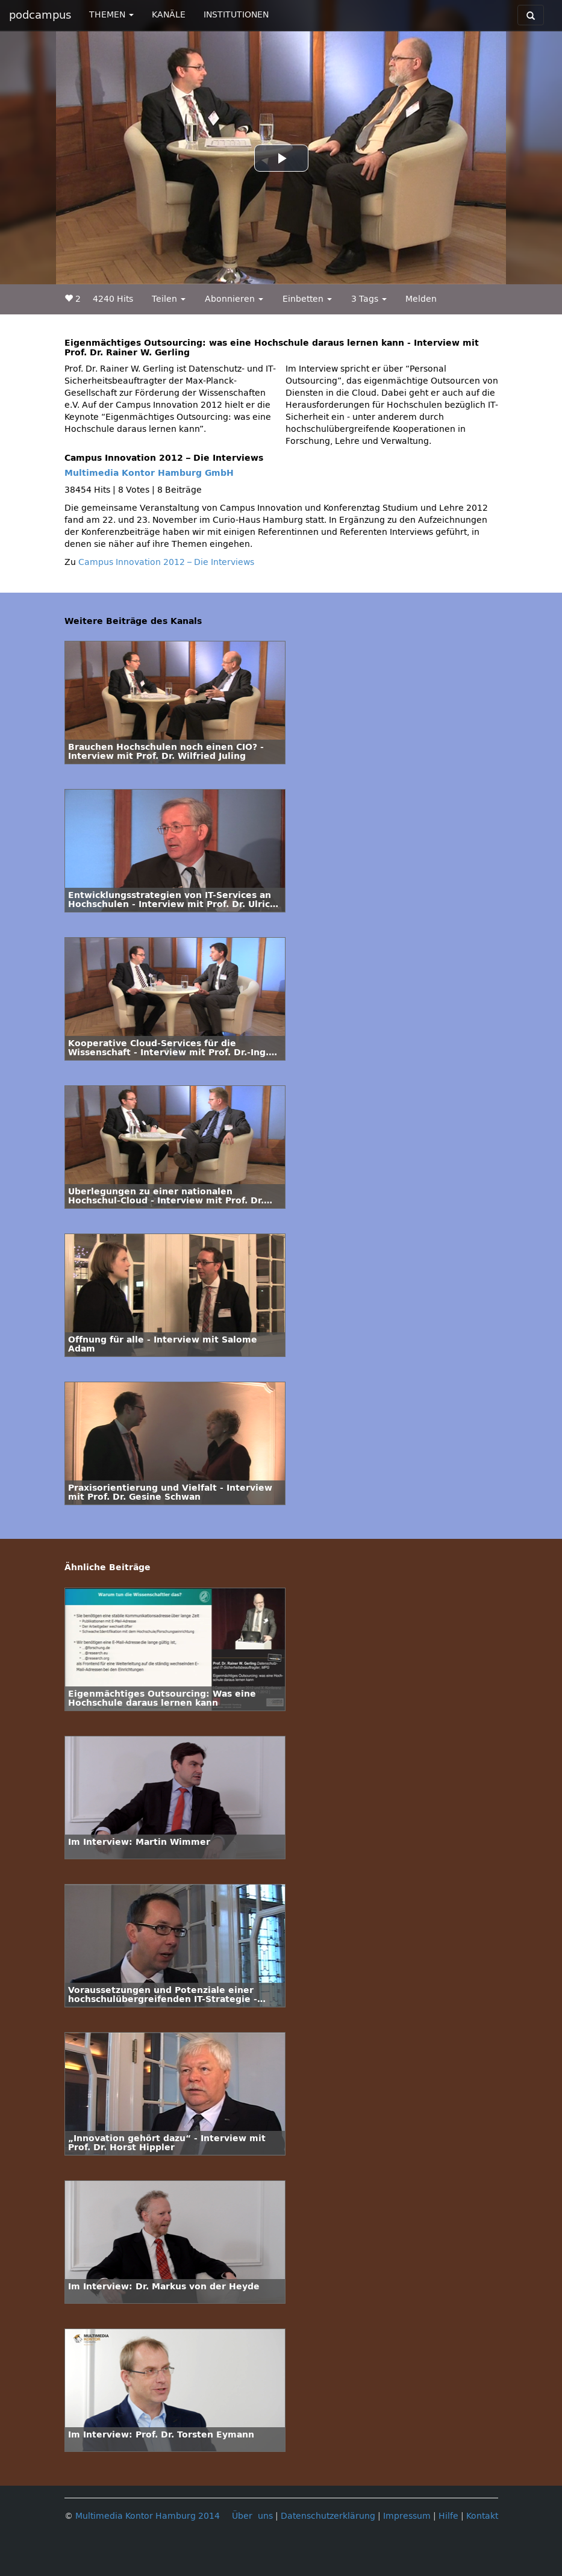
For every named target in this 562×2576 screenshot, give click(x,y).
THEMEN (111, 15)
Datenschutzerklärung (328, 2516)
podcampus (40, 15)
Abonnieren (234, 299)
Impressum (407, 2516)
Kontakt (482, 2516)
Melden (421, 299)
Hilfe (448, 2516)
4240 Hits (113, 299)
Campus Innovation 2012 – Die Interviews (166, 562)
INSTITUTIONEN (236, 15)
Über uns (252, 2516)
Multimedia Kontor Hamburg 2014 (147, 2516)
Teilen (169, 299)
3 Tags (369, 299)
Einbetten (307, 299)
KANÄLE (169, 15)
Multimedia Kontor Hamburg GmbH (149, 473)
